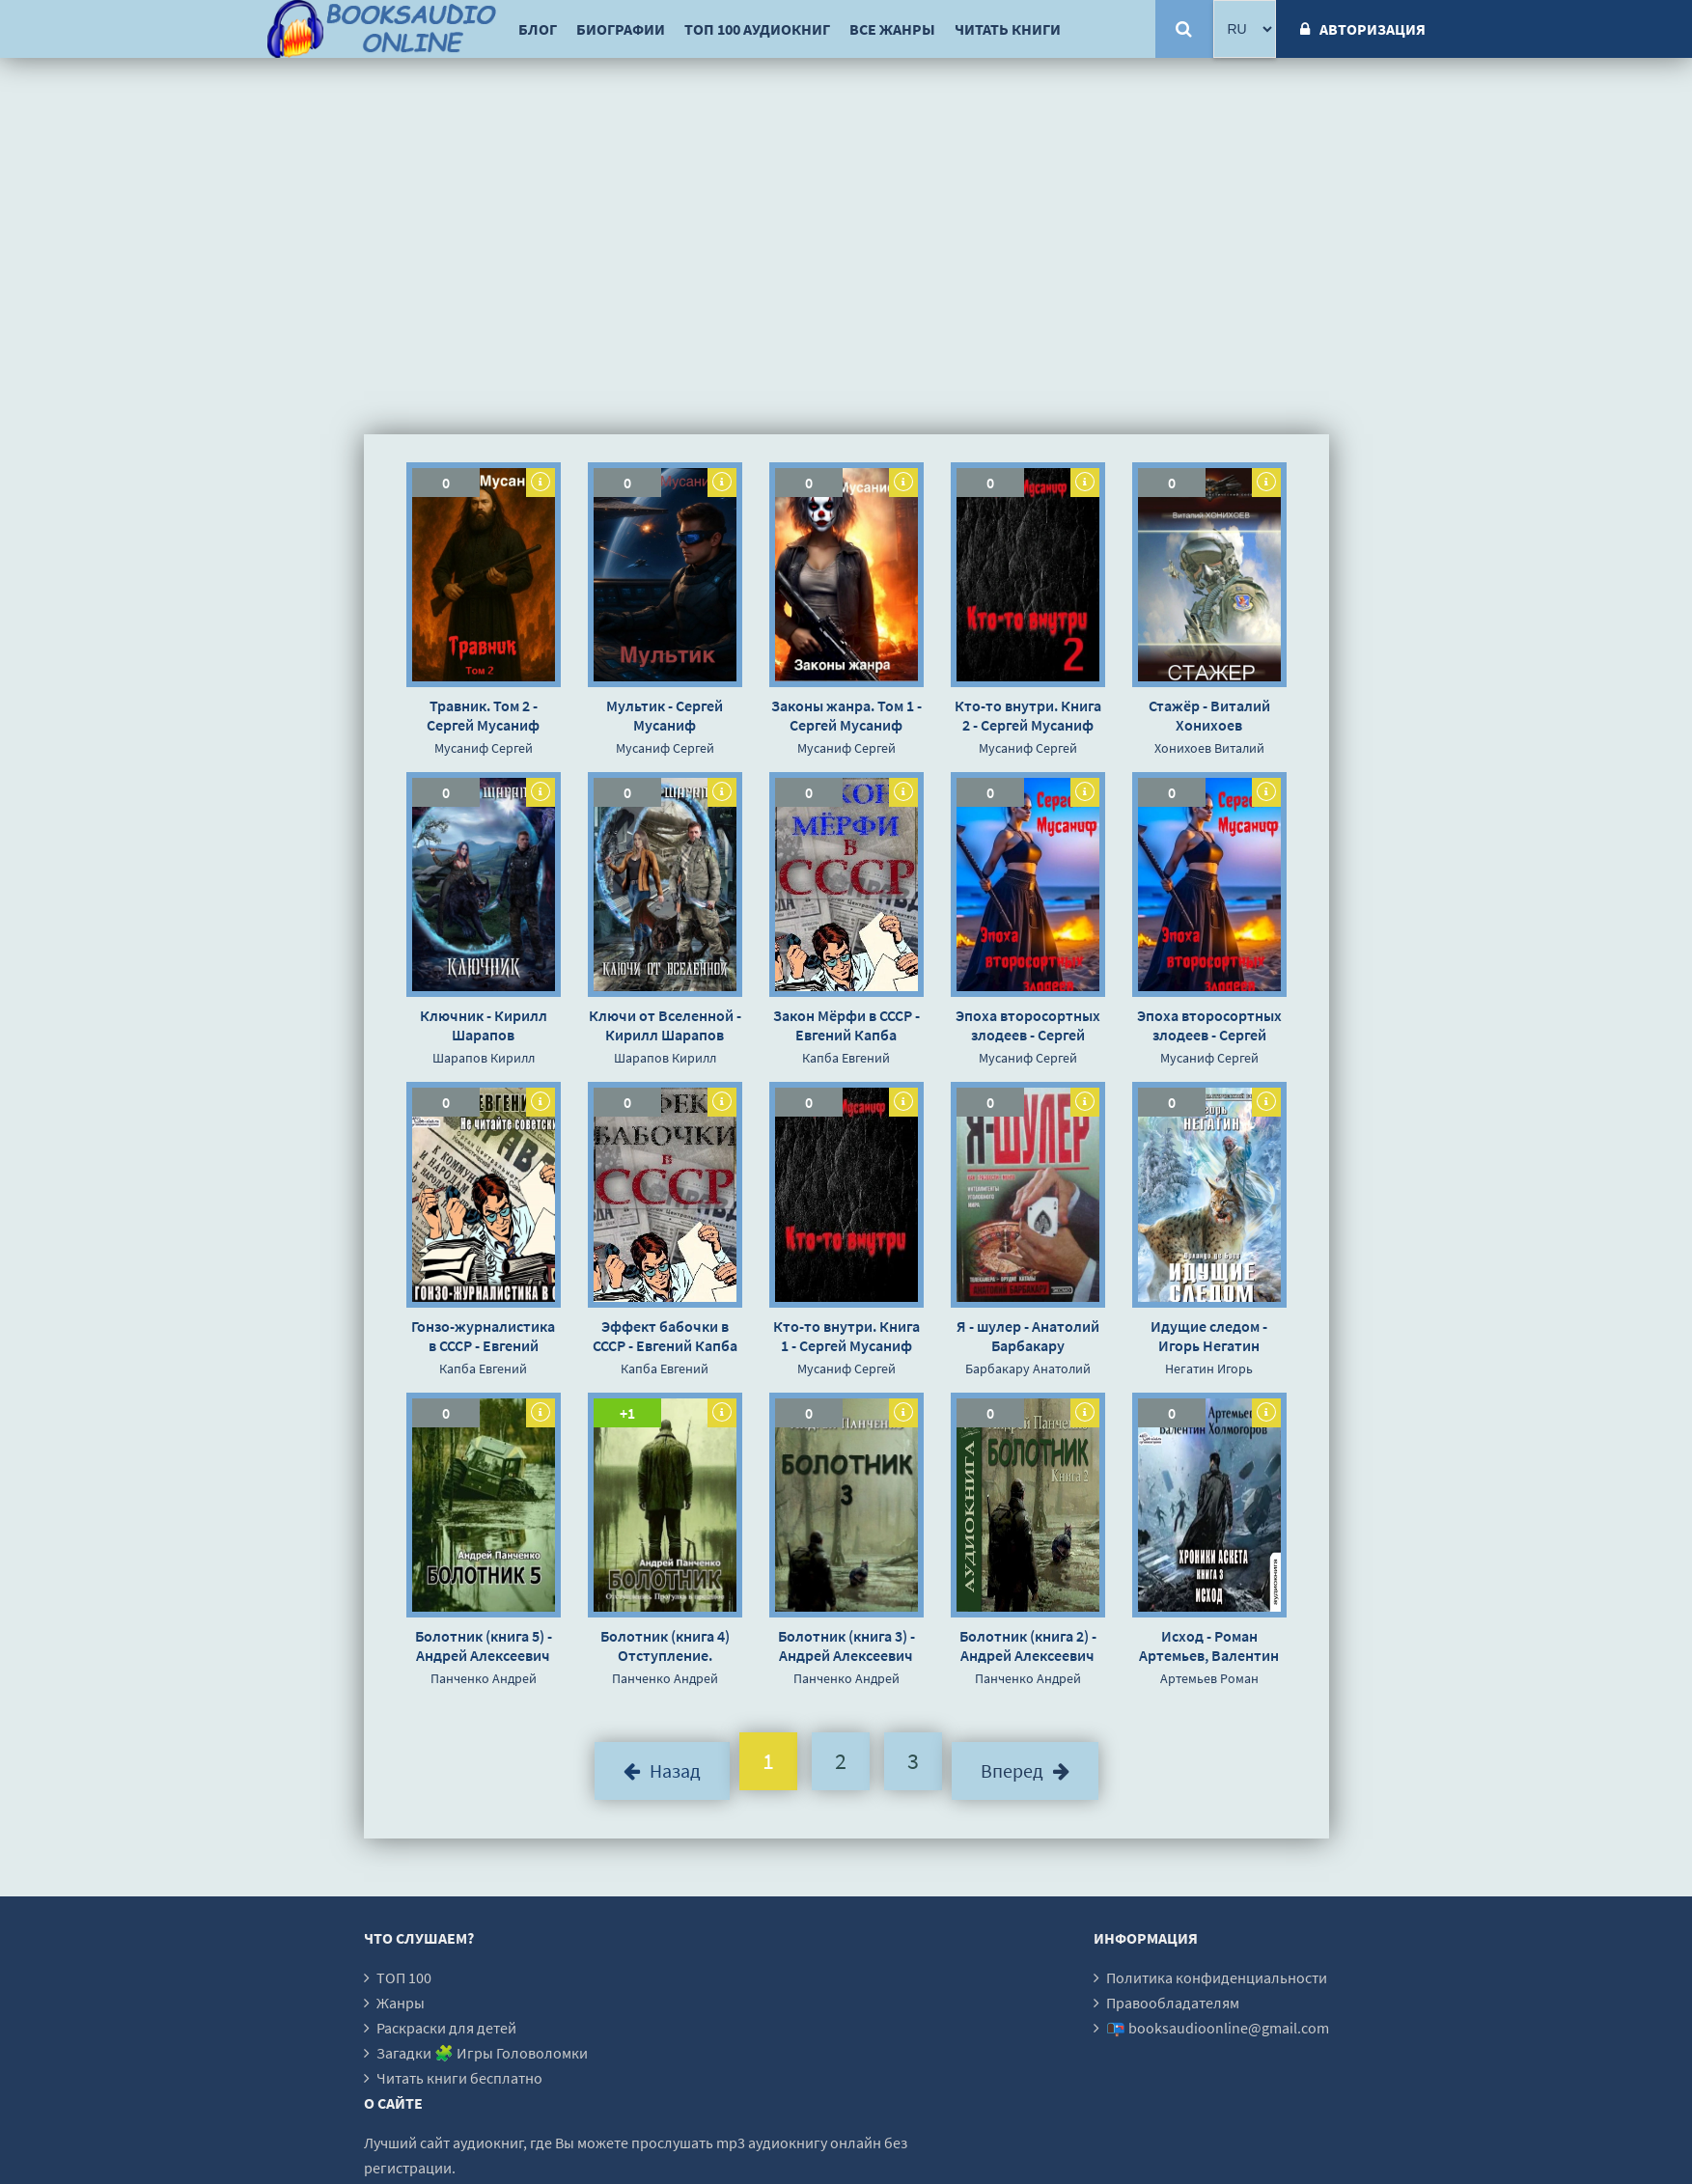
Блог (537, 29)
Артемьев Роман (1209, 1678)
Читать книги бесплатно (459, 2077)
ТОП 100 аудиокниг (757, 29)
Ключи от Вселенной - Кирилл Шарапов (665, 1025)
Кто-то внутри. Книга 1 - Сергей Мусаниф (846, 1335)
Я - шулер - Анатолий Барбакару (1028, 1335)
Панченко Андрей (483, 1678)
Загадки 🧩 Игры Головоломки (482, 2052)
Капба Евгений (846, 1057)
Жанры (400, 2002)
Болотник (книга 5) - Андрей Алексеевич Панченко (483, 1645)
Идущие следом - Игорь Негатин (1209, 1335)
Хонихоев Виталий (1209, 748)
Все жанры (892, 29)
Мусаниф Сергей (483, 748)
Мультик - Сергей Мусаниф (664, 715)
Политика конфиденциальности (1216, 1977)
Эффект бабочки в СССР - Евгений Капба (665, 1335)
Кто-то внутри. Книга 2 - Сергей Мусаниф (1028, 715)
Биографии (620, 29)
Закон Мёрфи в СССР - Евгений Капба (846, 1025)
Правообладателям (1172, 2002)
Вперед (1025, 1770)
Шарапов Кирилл (483, 1057)
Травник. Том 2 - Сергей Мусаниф (483, 715)
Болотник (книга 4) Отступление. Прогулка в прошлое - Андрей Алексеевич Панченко (664, 1645)
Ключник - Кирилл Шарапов (483, 1025)
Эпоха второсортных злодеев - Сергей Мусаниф (1028, 1025)
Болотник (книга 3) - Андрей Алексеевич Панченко (846, 1645)
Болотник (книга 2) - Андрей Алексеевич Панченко (1027, 1645)
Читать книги (1008, 29)
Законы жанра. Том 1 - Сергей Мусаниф (846, 715)
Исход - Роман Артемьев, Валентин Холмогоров (1209, 1645)
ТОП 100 (403, 1977)
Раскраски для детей (446, 2027)
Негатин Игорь (1209, 1368)
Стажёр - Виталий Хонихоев (1209, 715)
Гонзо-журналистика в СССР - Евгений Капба (483, 1335)
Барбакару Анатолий (1028, 1368)
